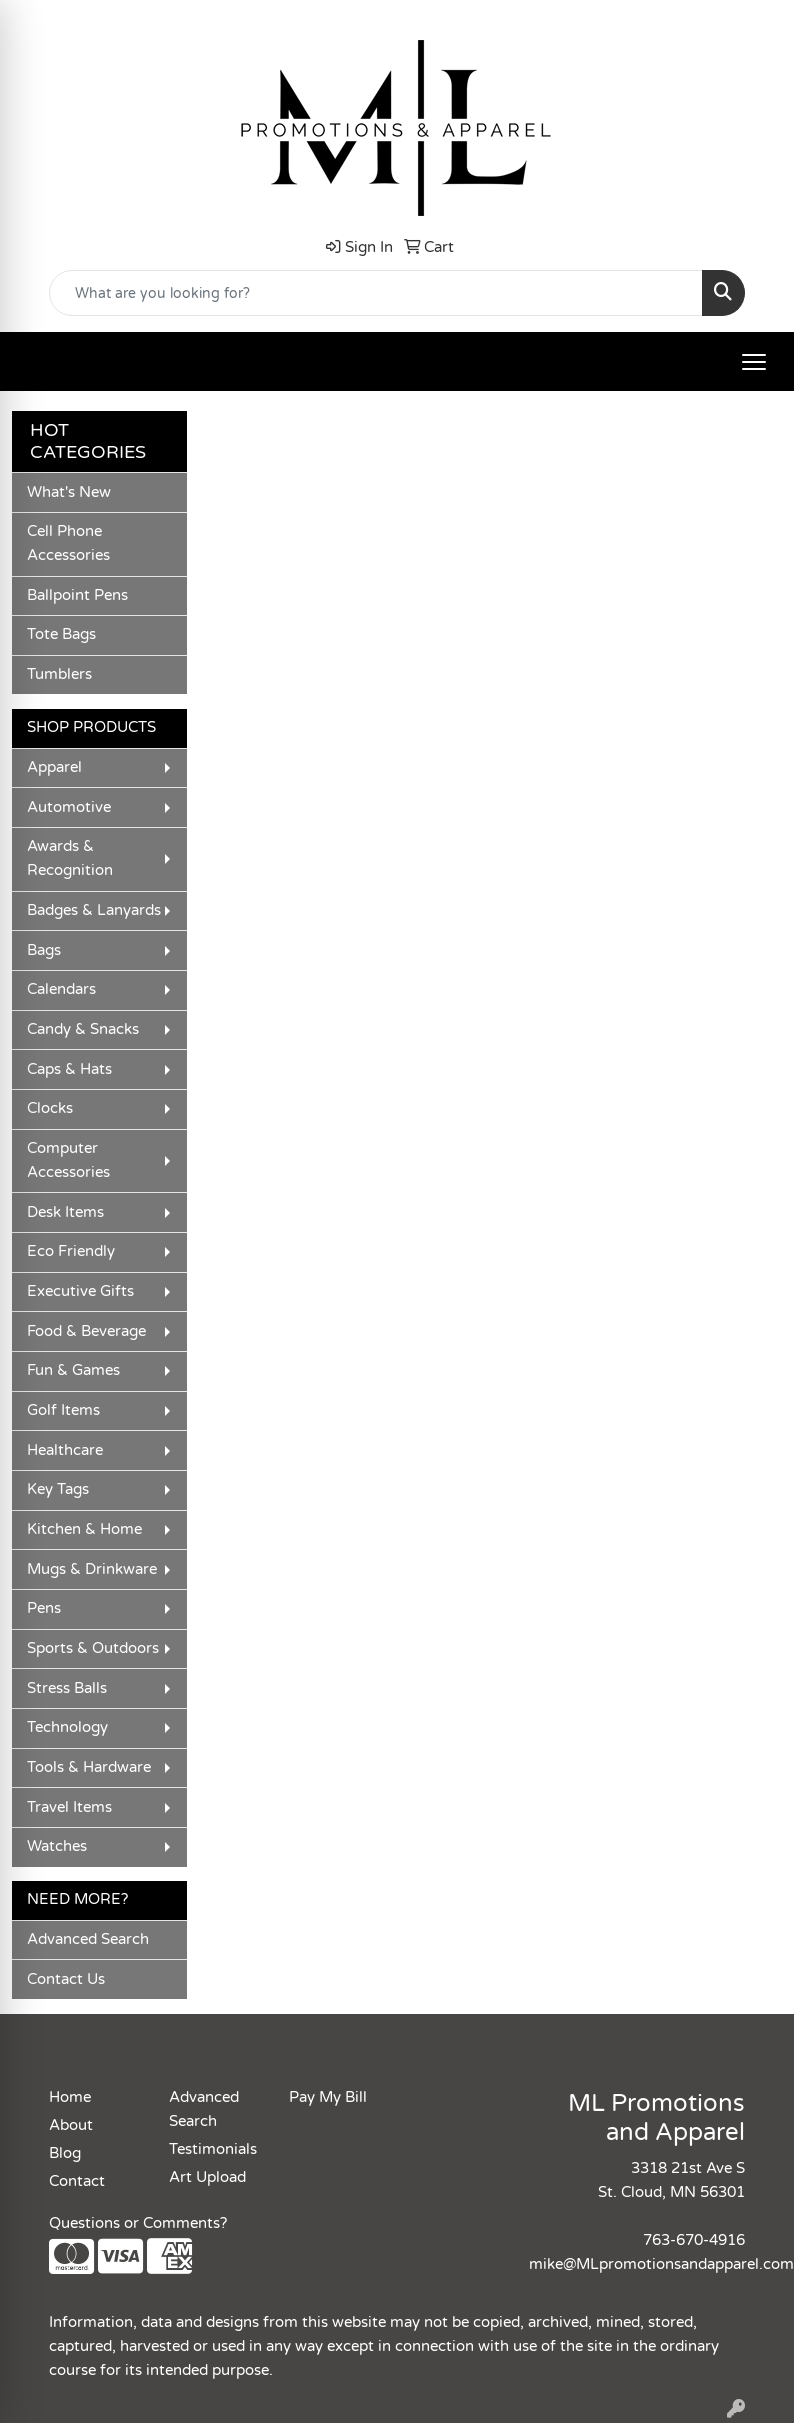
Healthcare (65, 1450)
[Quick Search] (376, 293)
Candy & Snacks (83, 1029)
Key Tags (58, 1489)
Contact (77, 2181)
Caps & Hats (69, 1069)
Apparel (54, 767)
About (71, 2125)
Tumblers (59, 674)
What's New (69, 492)
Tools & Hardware (89, 1767)
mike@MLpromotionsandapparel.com (661, 2264)
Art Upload (207, 2177)
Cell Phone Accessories (68, 543)
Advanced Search (88, 1939)
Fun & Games (73, 1370)
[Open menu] (754, 362)
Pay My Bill (328, 2097)
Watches (57, 1846)
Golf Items (63, 1410)
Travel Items (69, 1807)
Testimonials (213, 2149)
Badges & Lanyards (94, 910)
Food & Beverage (86, 1331)
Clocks (50, 1108)
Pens (44, 1608)
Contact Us (66, 1979)
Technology (67, 1727)
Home (70, 2097)
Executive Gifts (80, 1291)
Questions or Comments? (138, 2223)
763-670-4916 (694, 2240)
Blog (65, 2153)
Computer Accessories (68, 1160)
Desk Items (65, 1212)
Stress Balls (67, 1688)
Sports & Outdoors (93, 1648)
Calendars (61, 989)
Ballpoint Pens (77, 595)
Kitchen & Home (84, 1529)
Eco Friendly (71, 1251)
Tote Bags (61, 634)
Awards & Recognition (70, 858)
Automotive (69, 807)
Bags (44, 950)
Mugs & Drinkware (92, 1569)
